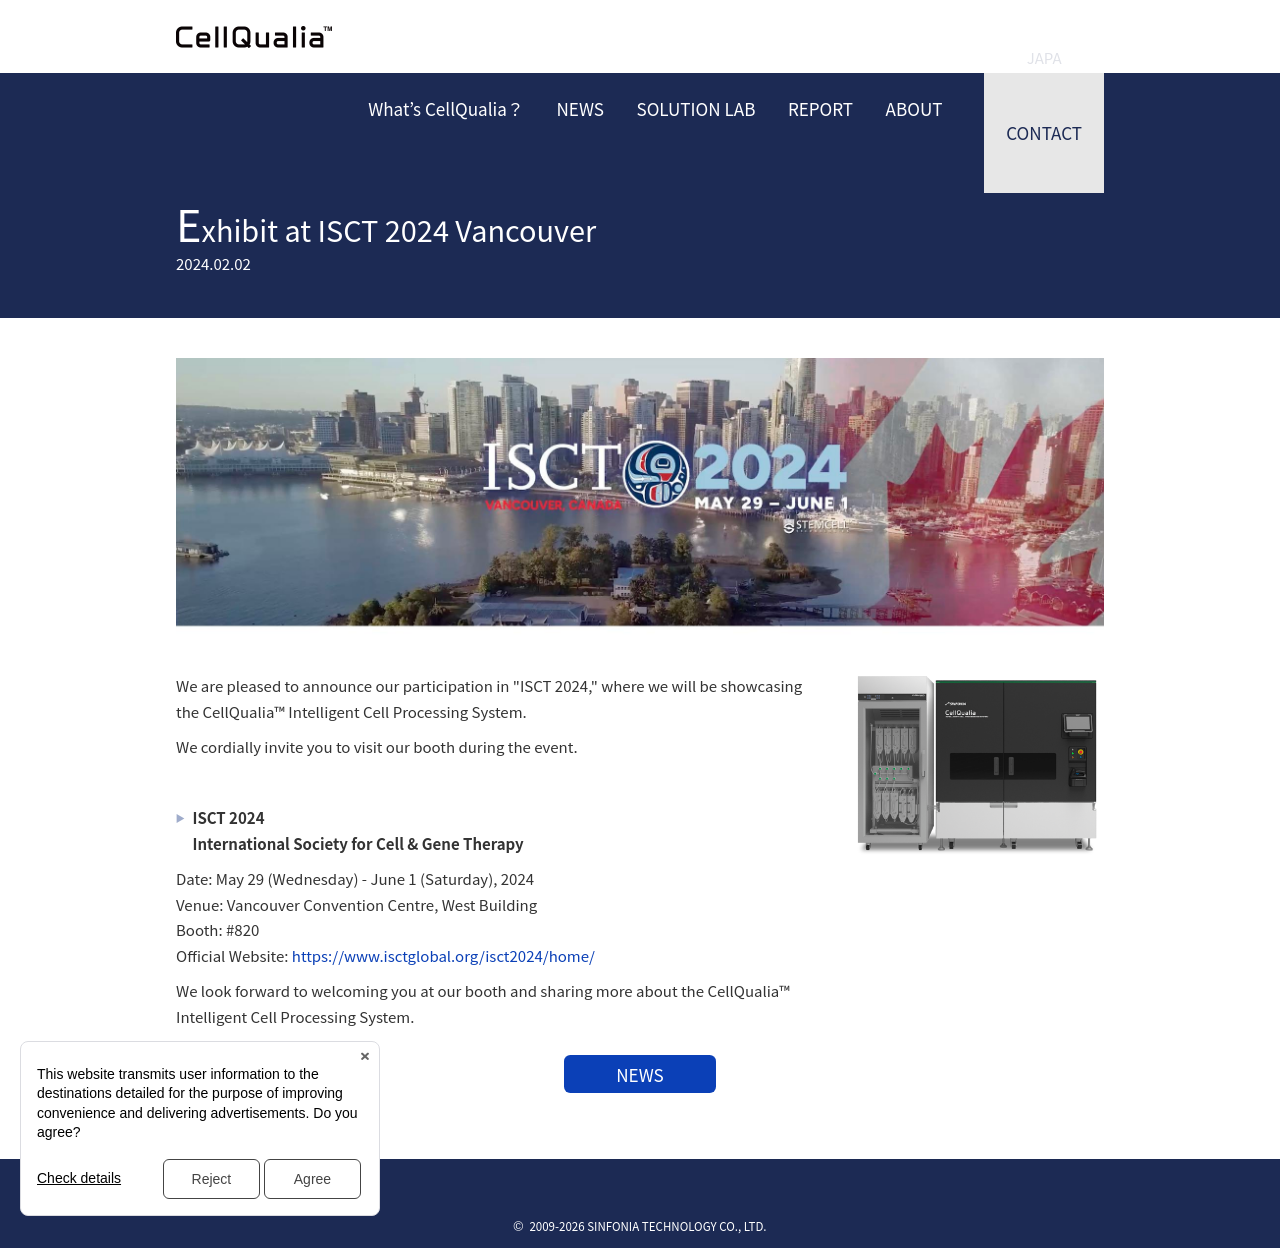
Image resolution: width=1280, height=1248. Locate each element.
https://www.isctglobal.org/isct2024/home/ (443, 955)
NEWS (639, 1074)
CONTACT (1044, 132)
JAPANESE (1044, 37)
